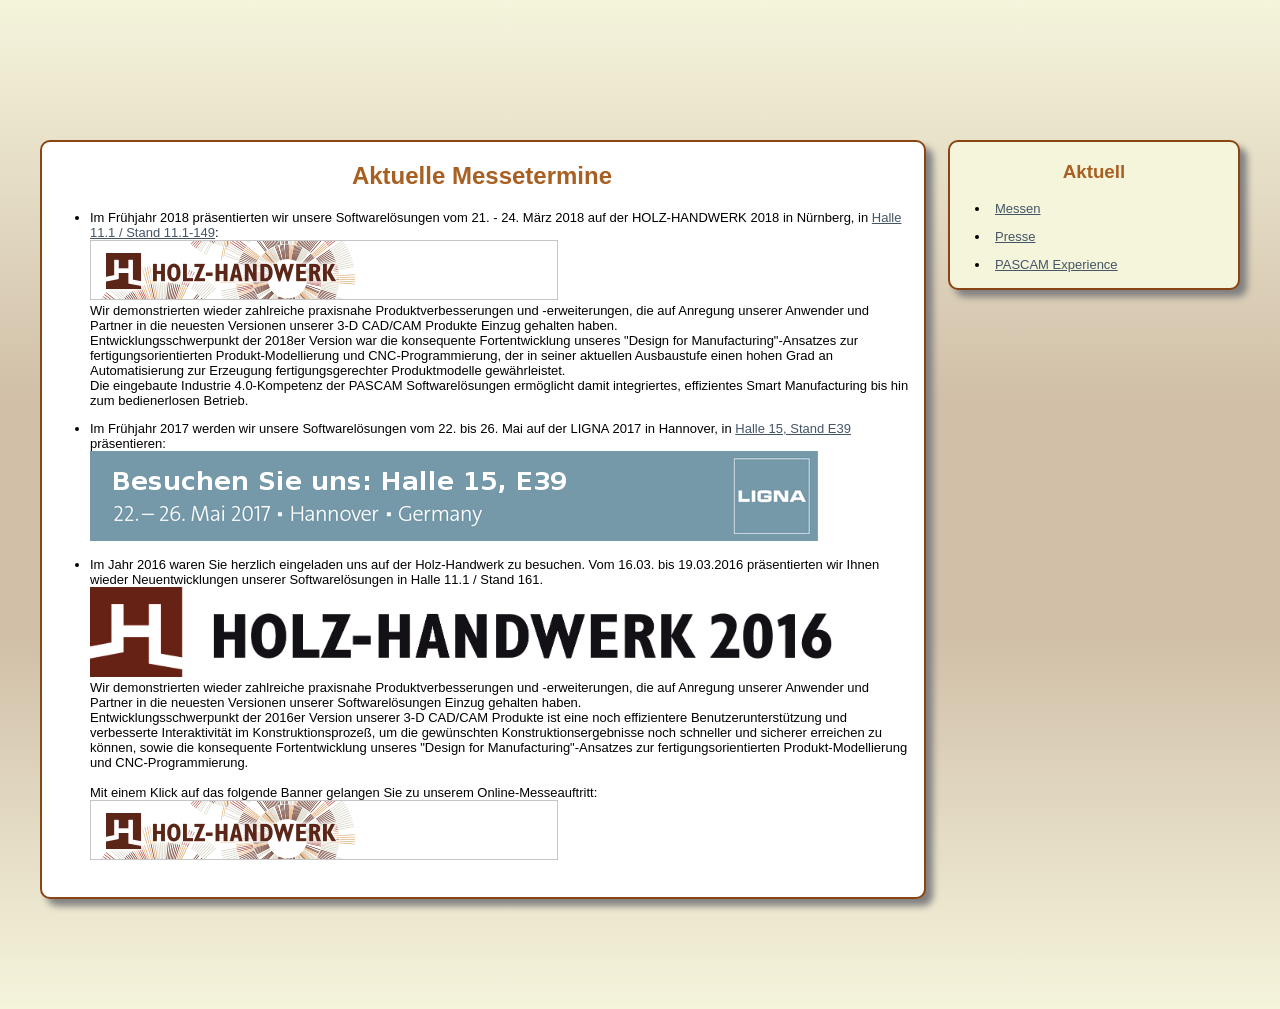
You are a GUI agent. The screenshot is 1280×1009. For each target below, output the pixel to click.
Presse (1015, 236)
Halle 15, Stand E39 (793, 428)
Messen (1018, 208)
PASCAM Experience (1056, 264)
